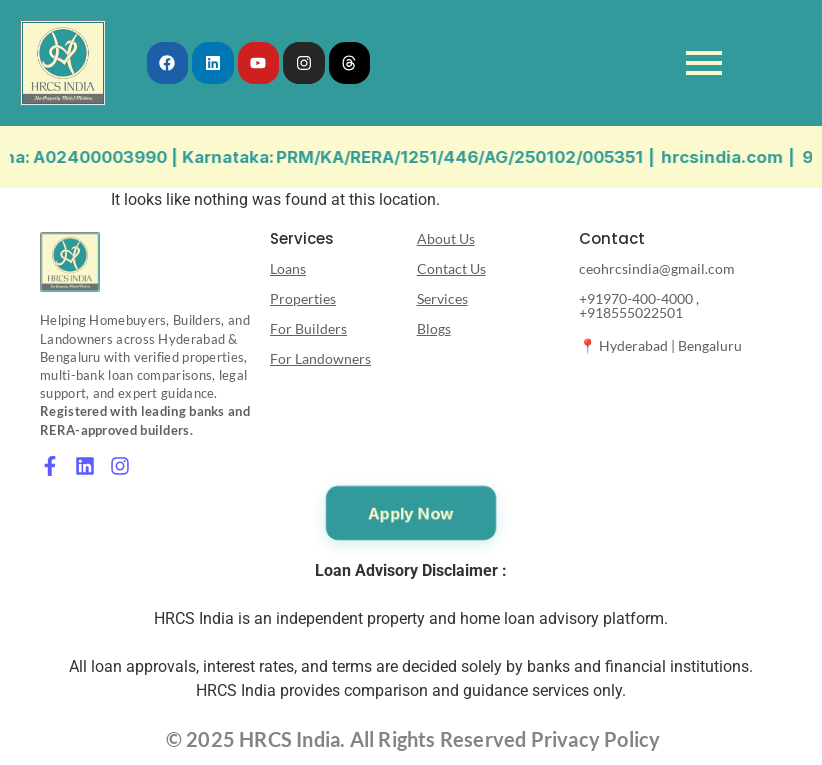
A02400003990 (119, 157)
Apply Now (411, 513)
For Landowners (320, 358)
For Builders (308, 328)
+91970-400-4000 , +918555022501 (639, 305)
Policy (630, 739)
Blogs (434, 328)
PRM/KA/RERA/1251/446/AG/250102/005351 (478, 157)
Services (442, 298)
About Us (446, 238)
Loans (288, 268)
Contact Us (451, 268)
